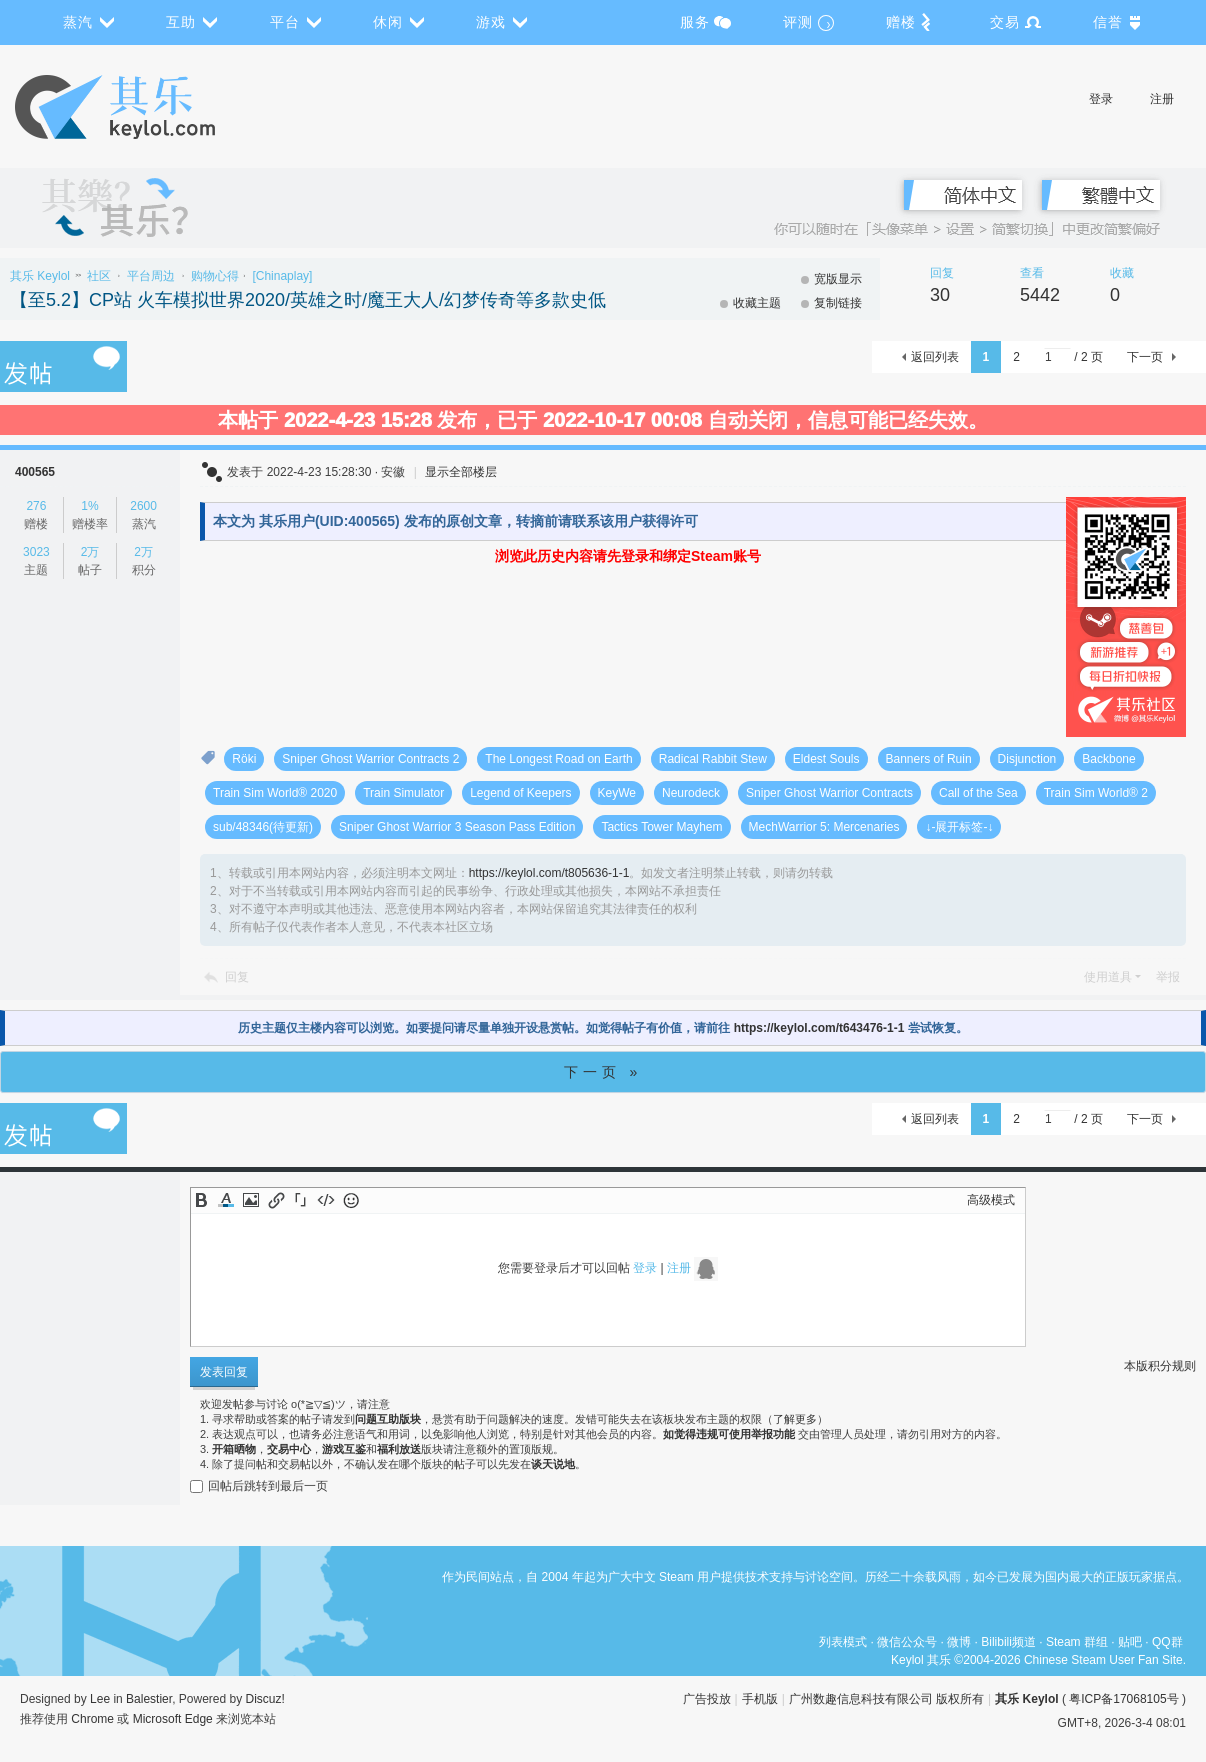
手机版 (760, 1699)
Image (251, 1200)
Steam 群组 (1077, 1642)
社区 (99, 276)
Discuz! (265, 1699)
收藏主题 (757, 303)
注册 (1162, 99)
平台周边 (151, 276)
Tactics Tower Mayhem (661, 827)
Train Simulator (403, 793)
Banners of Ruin (929, 759)
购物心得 (215, 276)
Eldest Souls (826, 759)
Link (276, 1200)
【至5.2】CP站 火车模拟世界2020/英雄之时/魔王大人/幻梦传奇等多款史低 (308, 300)
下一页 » (603, 1072)
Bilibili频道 (1008, 1642)
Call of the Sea (978, 793)
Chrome (92, 1719)
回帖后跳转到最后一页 (259, 1486)
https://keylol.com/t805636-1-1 (549, 873)
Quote (301, 1200)
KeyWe (617, 793)
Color (226, 1200)
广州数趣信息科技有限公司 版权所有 (886, 1699)
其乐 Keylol (40, 276)
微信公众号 (907, 1642)
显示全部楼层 (461, 472)
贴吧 (1130, 1642)
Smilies (351, 1200)
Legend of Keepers (520, 793)
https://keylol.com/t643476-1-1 (819, 1028)
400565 (35, 472)
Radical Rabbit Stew (713, 759)
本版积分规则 (1160, 1366)
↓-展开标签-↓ (959, 827)
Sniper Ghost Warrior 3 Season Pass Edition (457, 827)
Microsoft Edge (173, 1719)
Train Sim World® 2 (1096, 793)
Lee (100, 1699)
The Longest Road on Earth (558, 759)
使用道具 (1108, 977)
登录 (1101, 99)
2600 (143, 506)
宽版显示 (838, 279)
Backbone (1108, 759)
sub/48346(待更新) (263, 827)
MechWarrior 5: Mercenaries (824, 827)
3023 (36, 552)
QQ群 (1167, 1642)
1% (89, 506)
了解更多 (795, 1419)
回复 (237, 977)
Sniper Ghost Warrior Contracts (829, 793)
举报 (1168, 977)
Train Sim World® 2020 (275, 793)
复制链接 (838, 303)
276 (36, 506)
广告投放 (707, 1699)
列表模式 (843, 1642)
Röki (244, 759)
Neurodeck (691, 793)
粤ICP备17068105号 (1123, 1699)
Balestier (149, 1699)
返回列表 (935, 357)
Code (326, 1200)
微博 (959, 1642)
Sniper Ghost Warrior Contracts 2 (370, 759)
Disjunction (1027, 759)
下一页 (1145, 357)
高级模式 (991, 1200)
